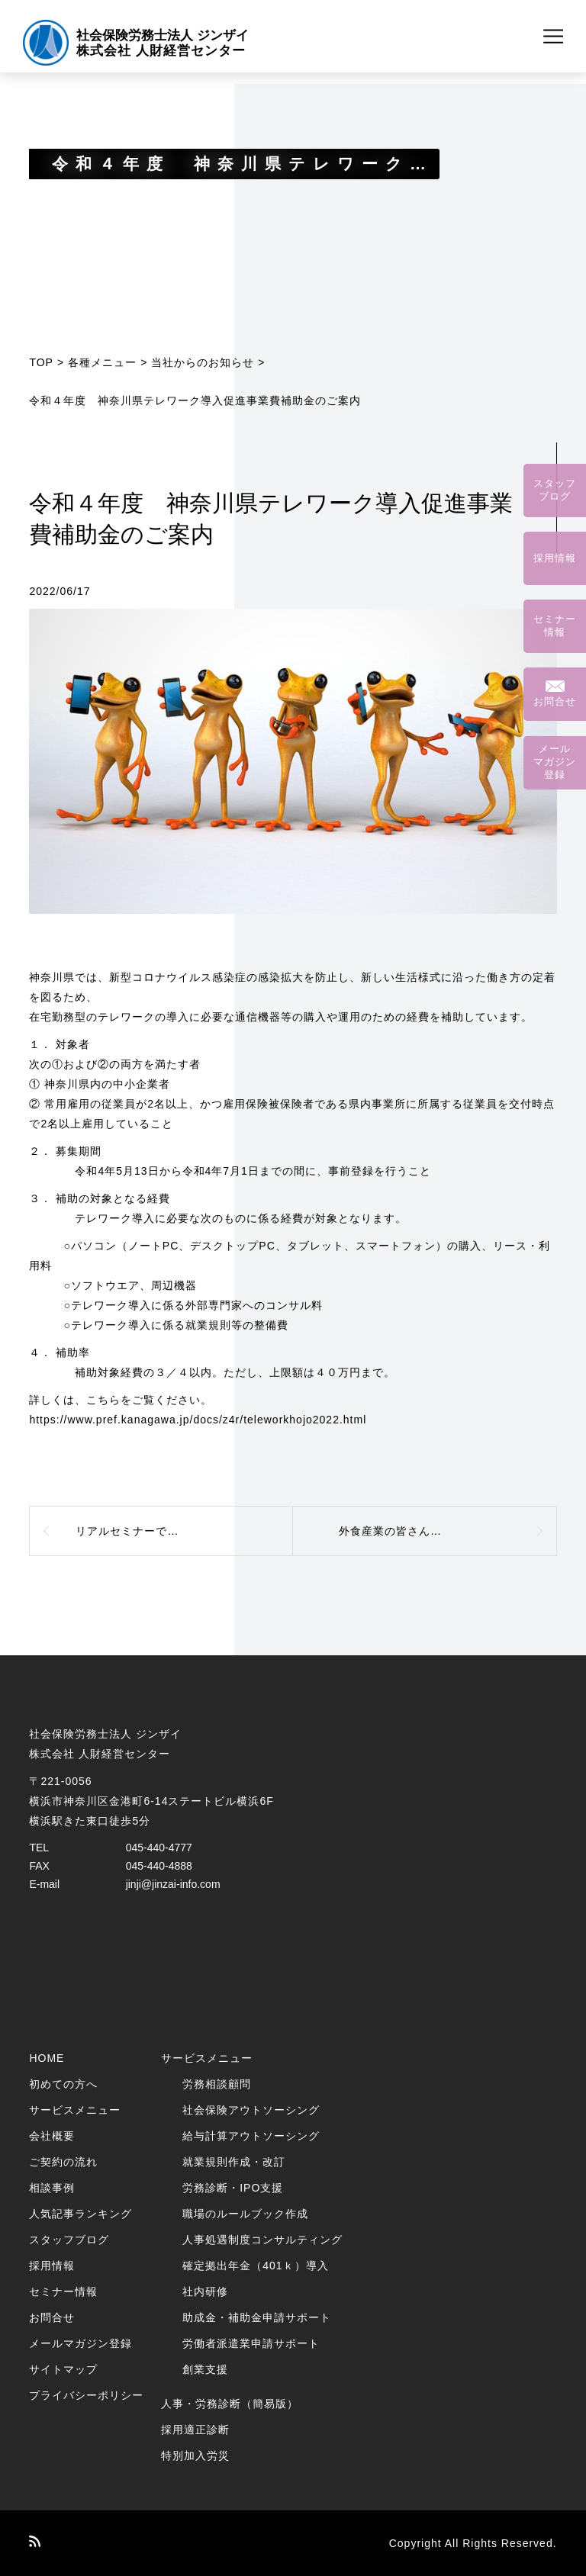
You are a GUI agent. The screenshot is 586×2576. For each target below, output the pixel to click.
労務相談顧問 (216, 2084)
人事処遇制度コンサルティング (262, 2239)
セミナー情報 (63, 2291)
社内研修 (205, 2291)
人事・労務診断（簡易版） (229, 2404)
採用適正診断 (195, 2429)
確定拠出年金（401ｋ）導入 (255, 2265)
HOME (46, 2058)
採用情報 (52, 2265)
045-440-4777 (159, 1847)
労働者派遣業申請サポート (251, 2343)
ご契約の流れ (63, 2162)
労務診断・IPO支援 (232, 2188)
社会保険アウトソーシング (251, 2110)
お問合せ (52, 2317)
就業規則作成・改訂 (233, 2162)
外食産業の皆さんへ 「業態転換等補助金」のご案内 (448, 1531)
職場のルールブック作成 (245, 2214)
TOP (41, 362)
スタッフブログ (69, 2239)
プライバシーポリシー (86, 2395)
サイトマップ (63, 2369)
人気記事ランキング (80, 2214)
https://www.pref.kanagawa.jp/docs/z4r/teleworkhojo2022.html (197, 1419)
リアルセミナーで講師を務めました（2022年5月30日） (184, 1531)
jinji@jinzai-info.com (173, 1884)
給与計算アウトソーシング (251, 2136)
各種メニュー (102, 362)
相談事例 (52, 2188)
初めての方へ (63, 2084)
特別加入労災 (195, 2455)
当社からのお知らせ (202, 362)
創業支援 (205, 2369)
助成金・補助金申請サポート (256, 2317)
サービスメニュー (75, 2110)
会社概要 (52, 2136)
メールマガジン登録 (80, 2343)
